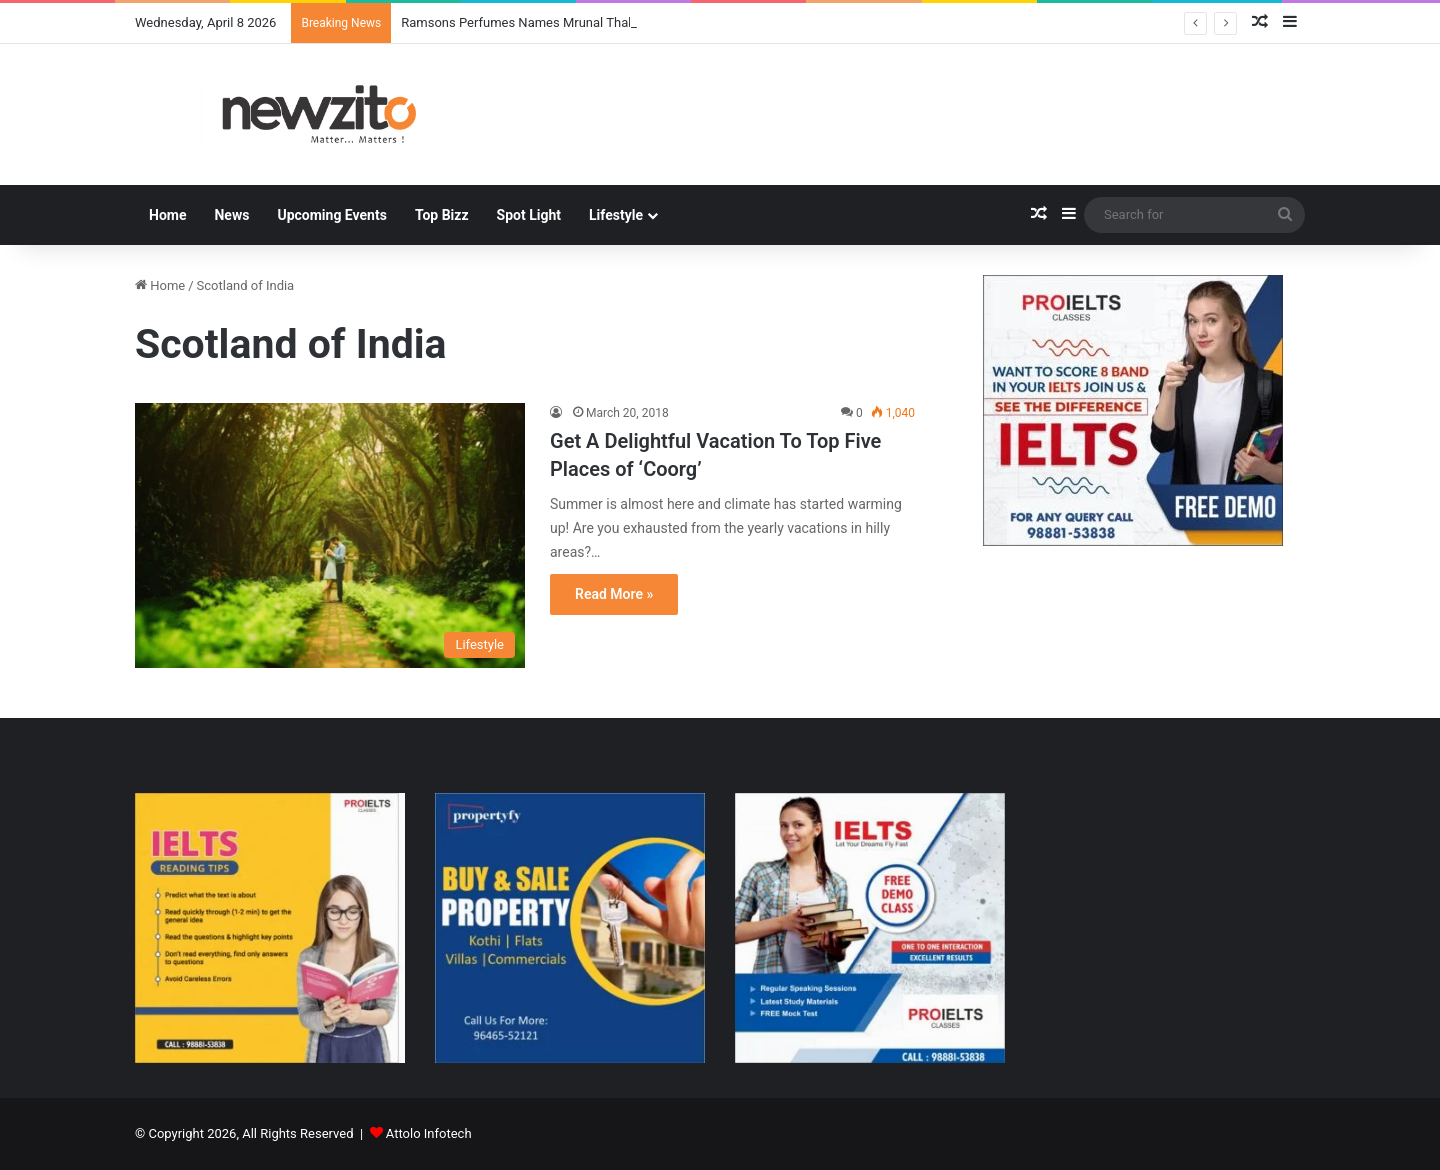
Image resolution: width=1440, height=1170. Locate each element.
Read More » (614, 594)
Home (167, 215)
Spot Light (529, 215)
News (231, 215)
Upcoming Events (332, 215)
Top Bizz (442, 215)
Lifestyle (616, 215)
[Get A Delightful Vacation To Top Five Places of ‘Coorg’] (330, 535)
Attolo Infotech (429, 1133)
